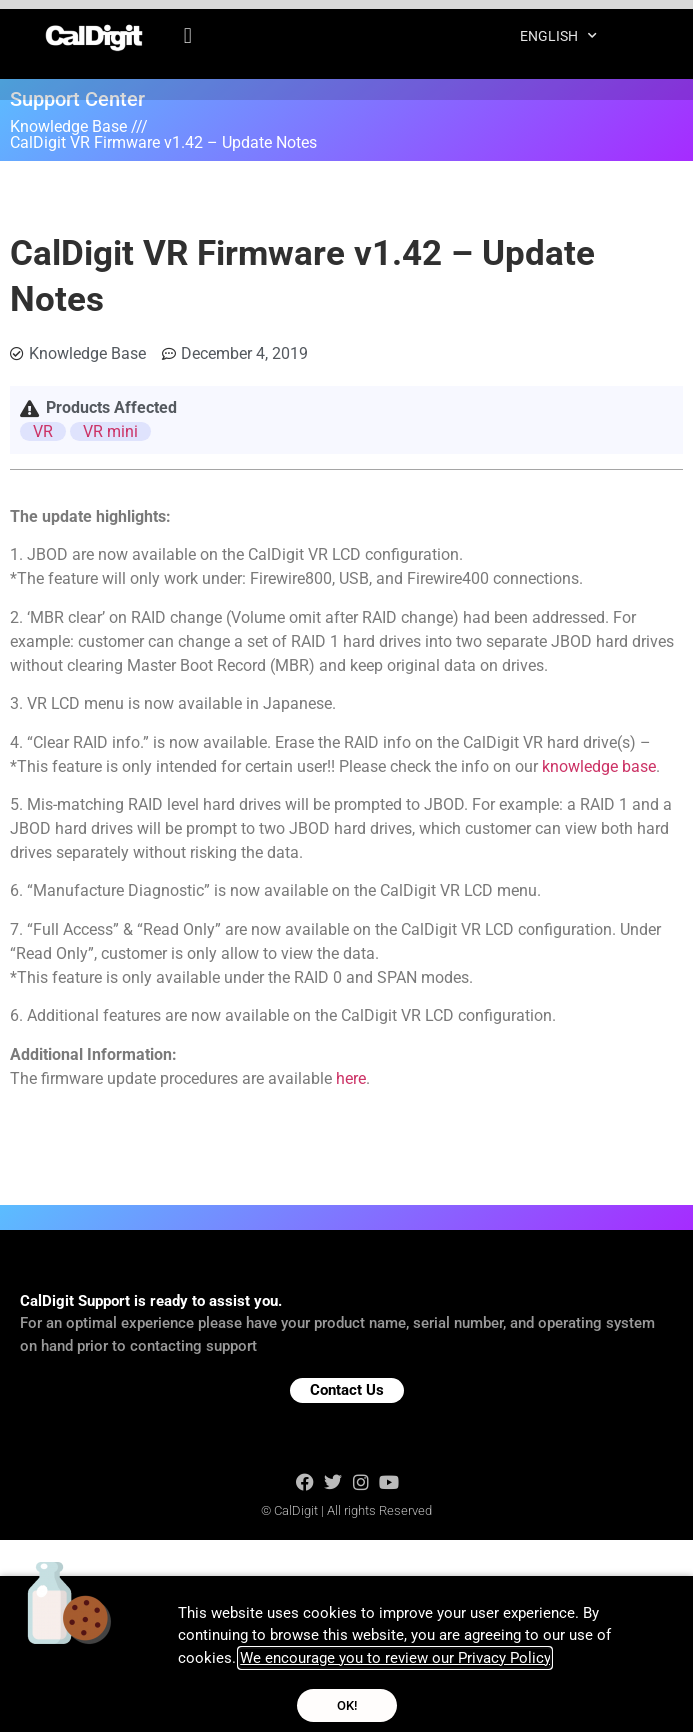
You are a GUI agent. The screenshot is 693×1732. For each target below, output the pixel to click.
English (558, 35)
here (351, 1078)
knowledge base (599, 766)
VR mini (110, 431)
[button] (187, 34)
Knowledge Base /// (79, 126)
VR (43, 431)
